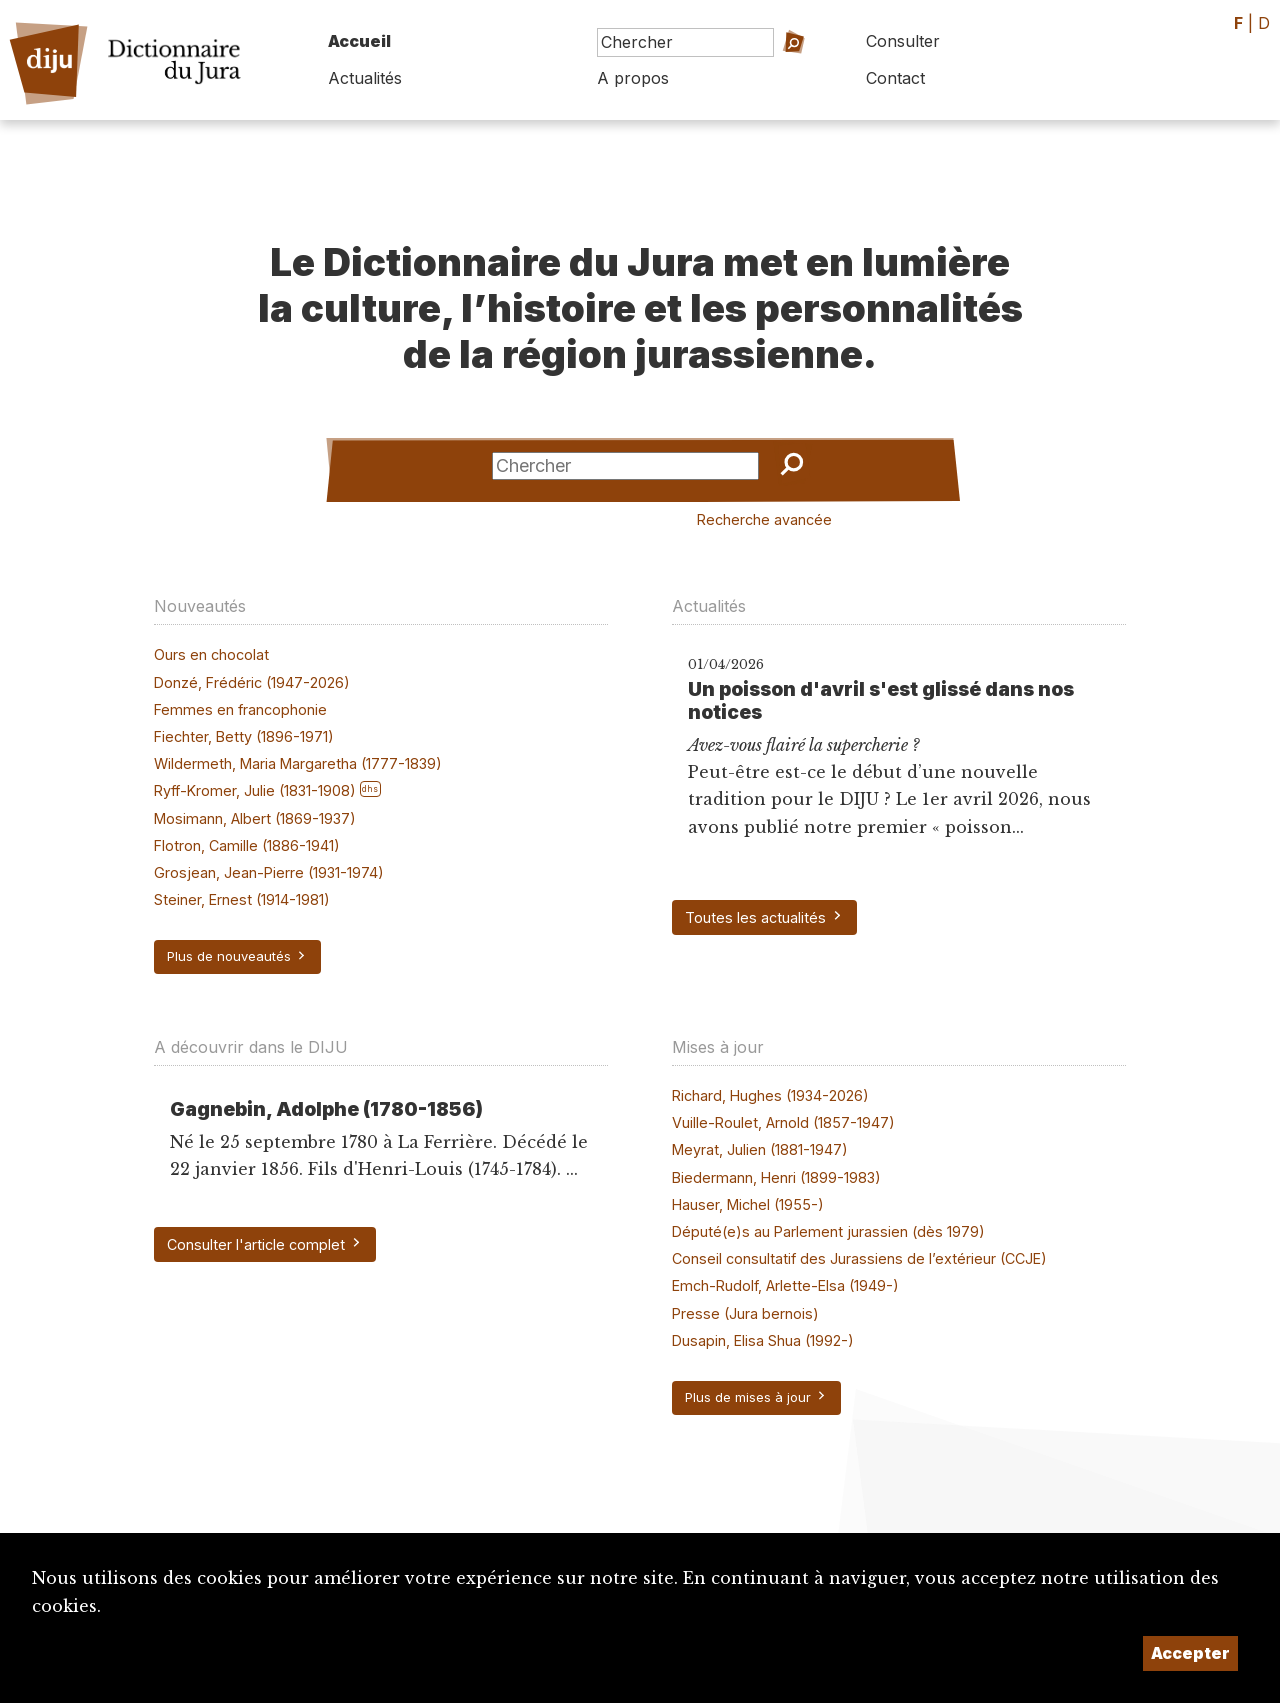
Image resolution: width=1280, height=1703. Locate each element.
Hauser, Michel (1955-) (748, 1204)
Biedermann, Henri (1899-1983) (776, 1177)
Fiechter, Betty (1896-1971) (244, 736)
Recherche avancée (764, 519)
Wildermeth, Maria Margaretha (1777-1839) (298, 763)
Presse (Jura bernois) (745, 1313)
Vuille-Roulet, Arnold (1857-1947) (783, 1122)
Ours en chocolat (211, 654)
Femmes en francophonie (240, 709)
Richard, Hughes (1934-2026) (770, 1095)
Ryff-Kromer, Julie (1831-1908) (255, 790)
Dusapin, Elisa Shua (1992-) (763, 1340)
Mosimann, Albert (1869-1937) (255, 818)
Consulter (903, 41)
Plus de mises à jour (756, 1397)
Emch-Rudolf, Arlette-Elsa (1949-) (785, 1285)
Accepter (1190, 1653)
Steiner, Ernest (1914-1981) (242, 899)
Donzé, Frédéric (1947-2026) (252, 682)
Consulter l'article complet (265, 1243)
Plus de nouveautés (237, 956)
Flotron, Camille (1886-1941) (247, 845)
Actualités (365, 78)
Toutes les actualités (764, 916)
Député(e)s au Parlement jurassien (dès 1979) (828, 1231)
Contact (895, 78)
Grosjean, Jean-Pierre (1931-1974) (269, 872)
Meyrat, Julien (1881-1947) (760, 1149)
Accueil (359, 41)
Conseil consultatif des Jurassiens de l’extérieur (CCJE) (859, 1258)
